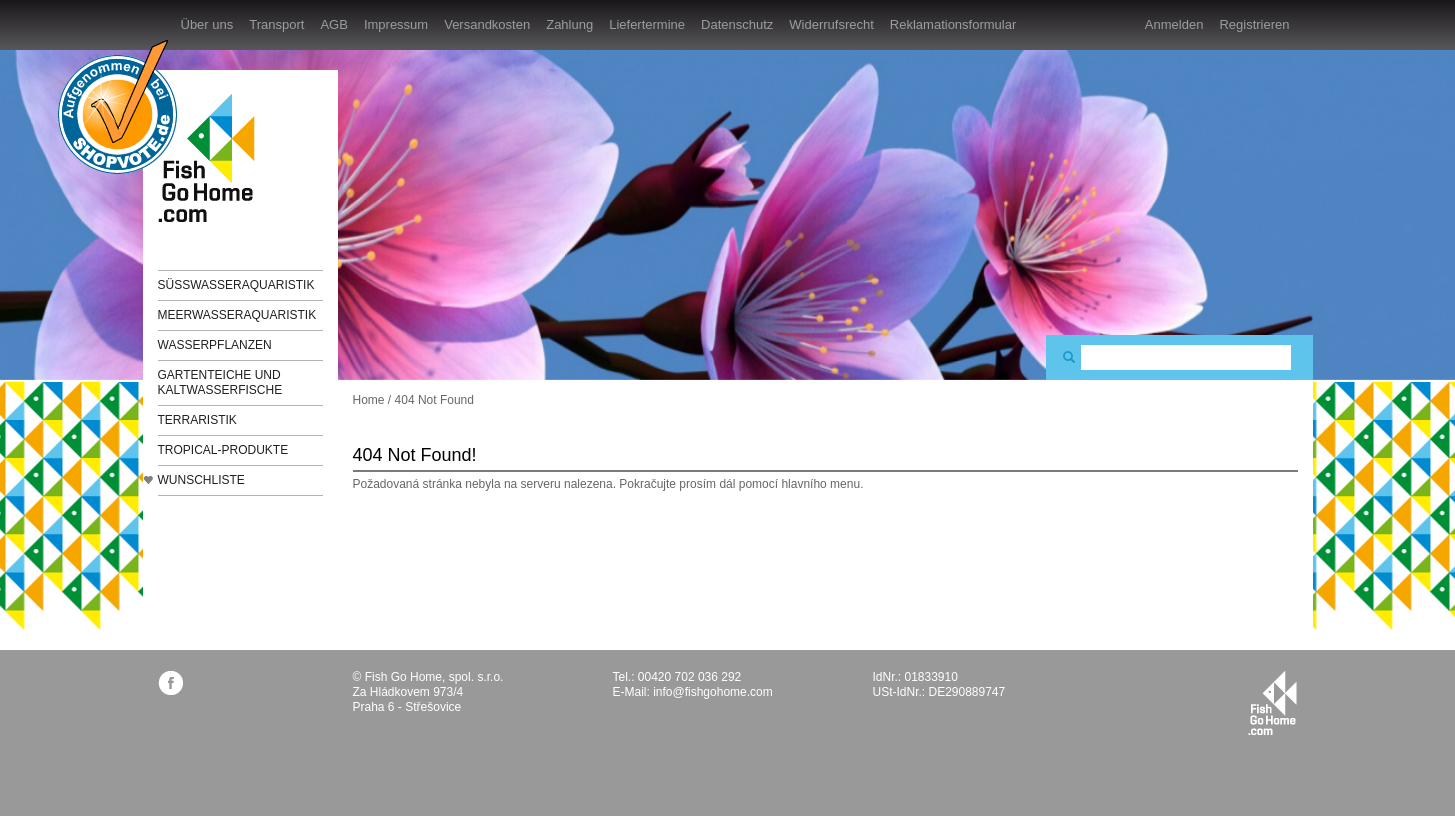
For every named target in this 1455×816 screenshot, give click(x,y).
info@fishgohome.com (713, 692)
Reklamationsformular (953, 24)
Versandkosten (487, 24)
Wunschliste (201, 480)
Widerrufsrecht (831, 24)
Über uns (207, 24)
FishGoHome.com (213, 157)
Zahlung (569, 24)
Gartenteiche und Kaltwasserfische (220, 382)
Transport (276, 24)
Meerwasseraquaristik (237, 315)
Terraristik (197, 420)
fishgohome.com (1272, 703)
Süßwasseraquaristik (236, 285)
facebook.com (170, 682)
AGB (333, 24)
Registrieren (1254, 24)
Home (369, 400)
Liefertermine (647, 24)
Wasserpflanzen (215, 345)
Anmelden (1174, 24)
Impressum (396, 24)
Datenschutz (737, 24)
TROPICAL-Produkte (223, 450)
